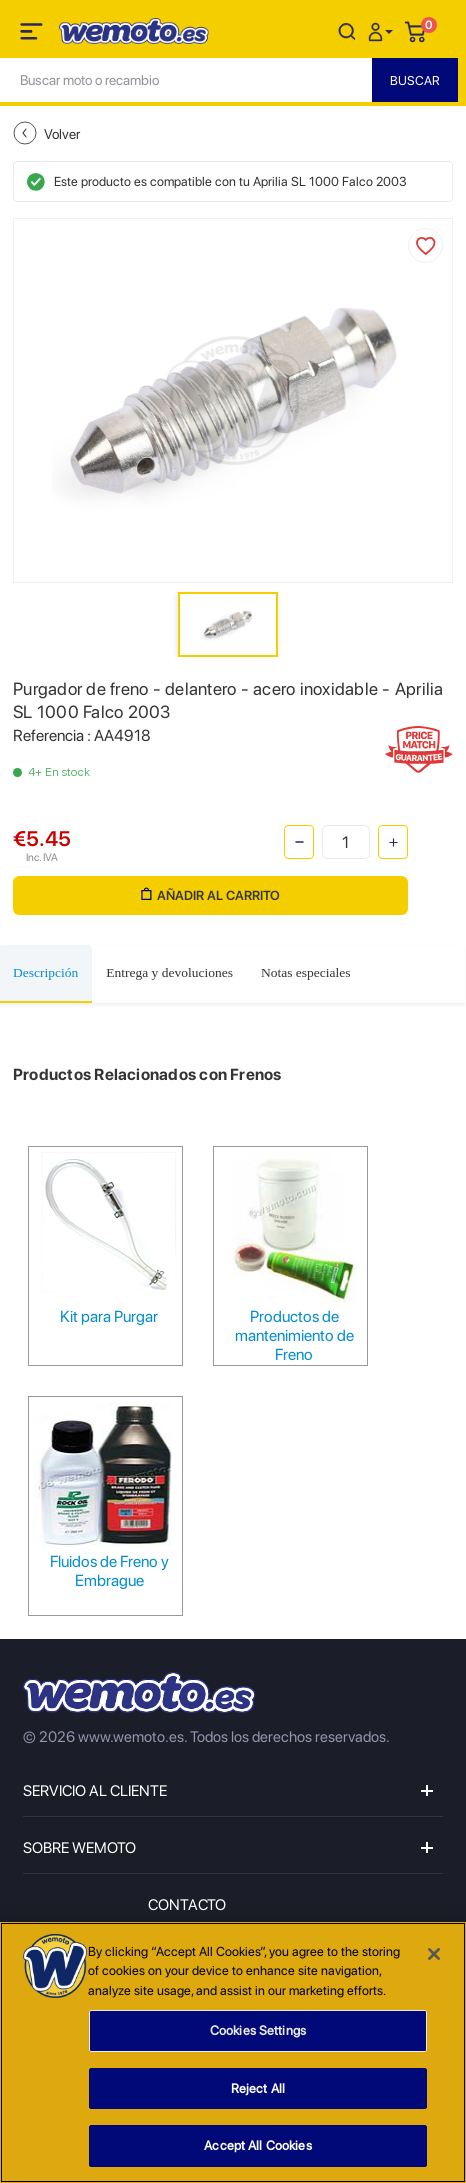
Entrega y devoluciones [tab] (169, 972)
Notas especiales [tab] (306, 972)
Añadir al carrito (210, 895)
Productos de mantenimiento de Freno (294, 1335)
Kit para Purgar (109, 1316)
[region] (233, 2052)
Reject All (258, 2088)
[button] (383, 30)
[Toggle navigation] (33, 35)
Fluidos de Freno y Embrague (109, 1571)
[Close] (434, 1954)
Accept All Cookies (257, 2145)
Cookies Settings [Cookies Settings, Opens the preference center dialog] (258, 2030)
